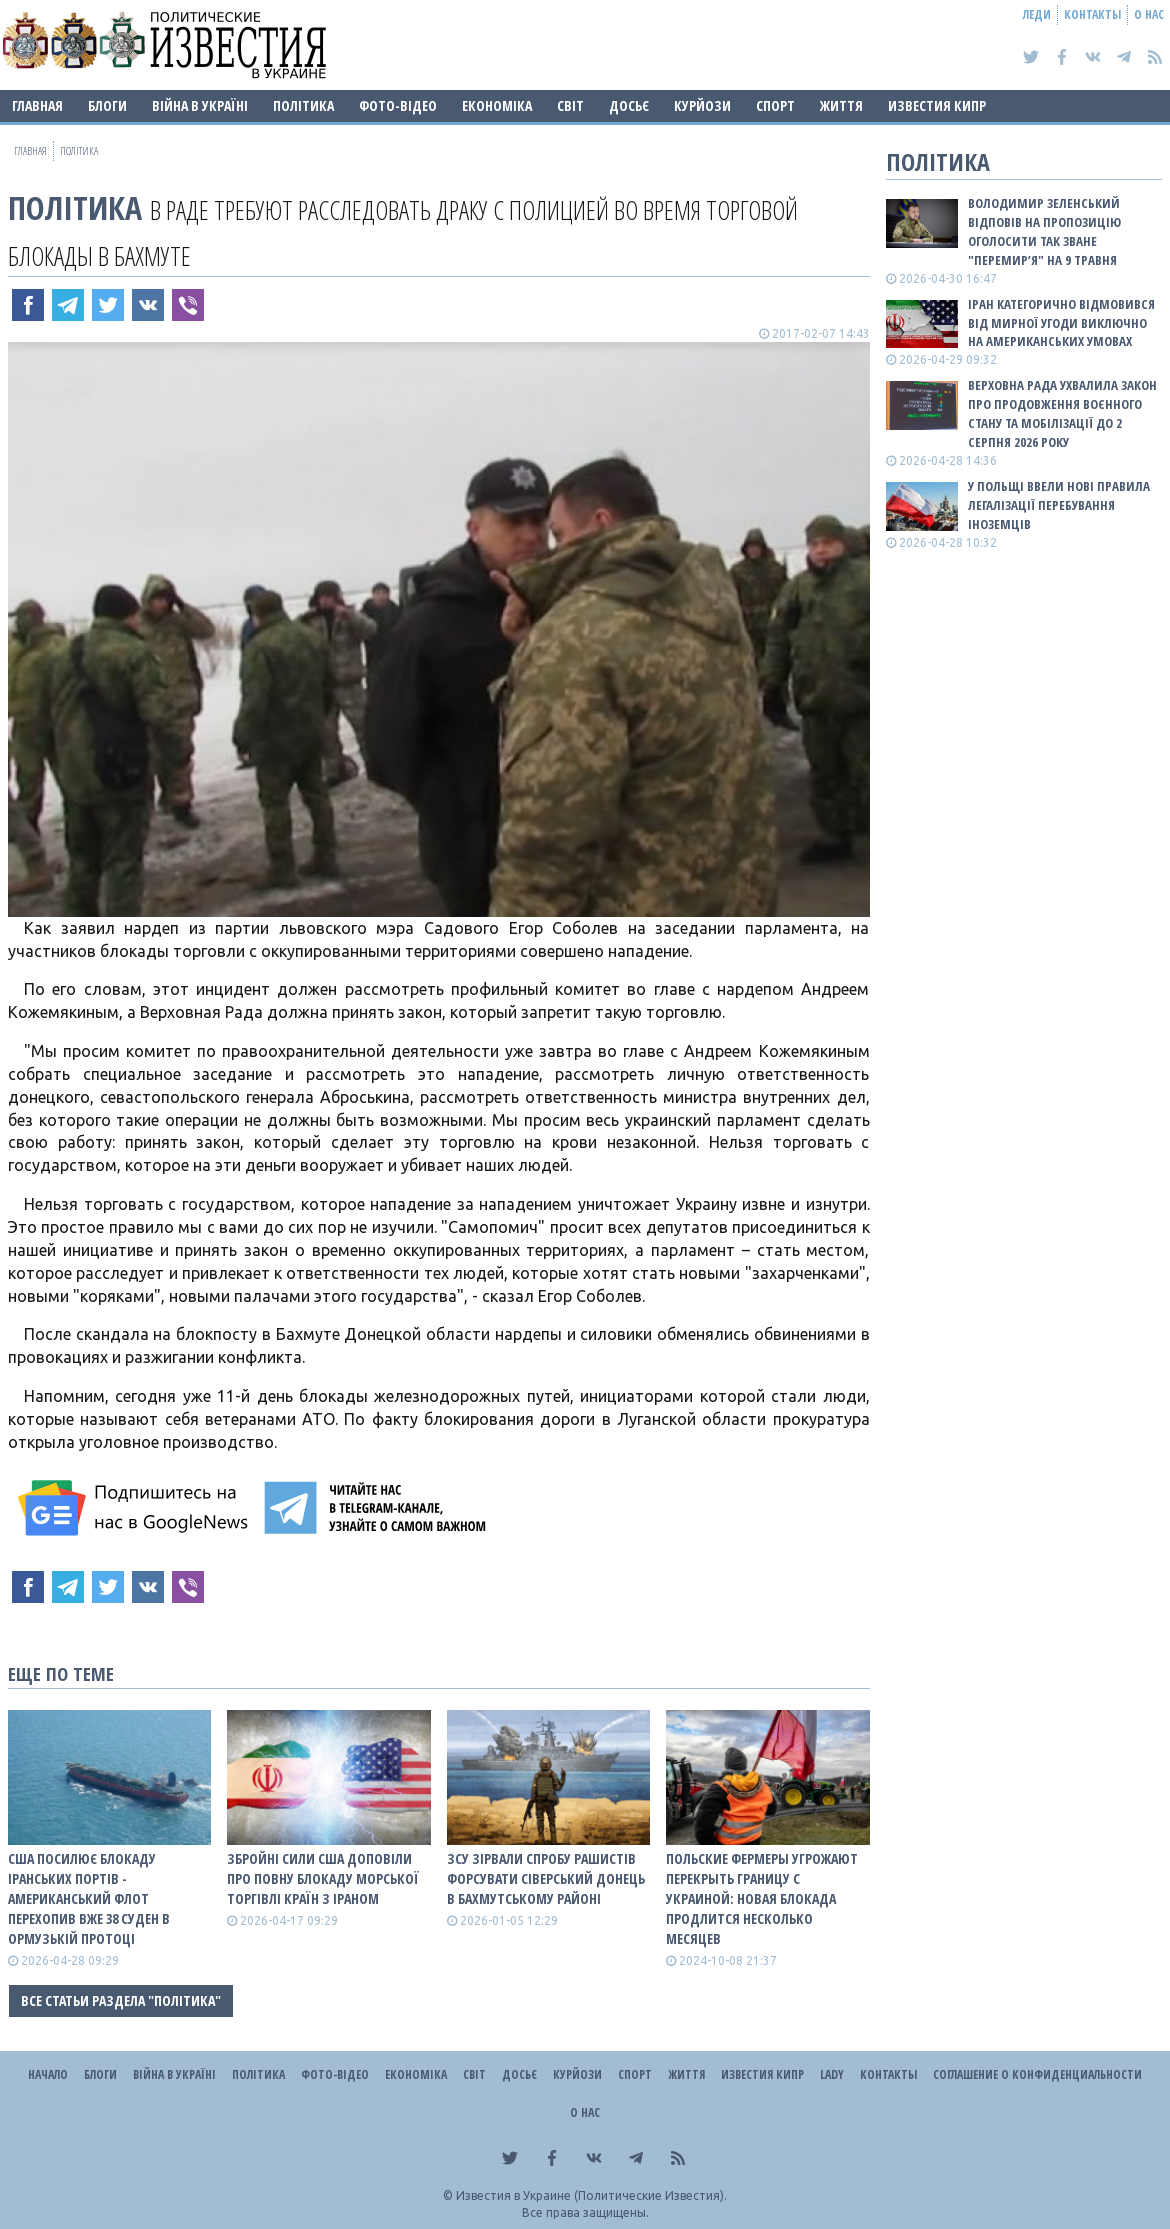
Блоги (107, 105)
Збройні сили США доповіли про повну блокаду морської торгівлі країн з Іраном (323, 1878)
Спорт (775, 105)
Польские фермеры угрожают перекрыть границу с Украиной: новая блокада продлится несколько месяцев (762, 1898)
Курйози (702, 105)
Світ (570, 105)
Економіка (497, 105)
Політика (303, 105)
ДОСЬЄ (629, 105)
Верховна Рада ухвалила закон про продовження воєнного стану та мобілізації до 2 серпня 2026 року (1062, 413)
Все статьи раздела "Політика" (121, 2000)
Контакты (1092, 14)
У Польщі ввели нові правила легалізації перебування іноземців (1059, 505)
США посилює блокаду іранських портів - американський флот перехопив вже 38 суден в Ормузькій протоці (89, 1898)
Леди (1037, 14)
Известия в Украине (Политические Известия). (591, 2195)
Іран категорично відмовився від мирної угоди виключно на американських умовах (1061, 323)
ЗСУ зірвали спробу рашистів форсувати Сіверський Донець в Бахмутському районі (546, 1878)
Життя (841, 105)
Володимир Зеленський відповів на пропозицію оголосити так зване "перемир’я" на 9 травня (1044, 231)
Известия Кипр (937, 105)
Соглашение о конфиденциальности (1037, 2074)
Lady (832, 2074)
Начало (48, 2074)
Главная (37, 105)
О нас (1149, 14)
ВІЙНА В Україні (200, 105)
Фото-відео (398, 105)
